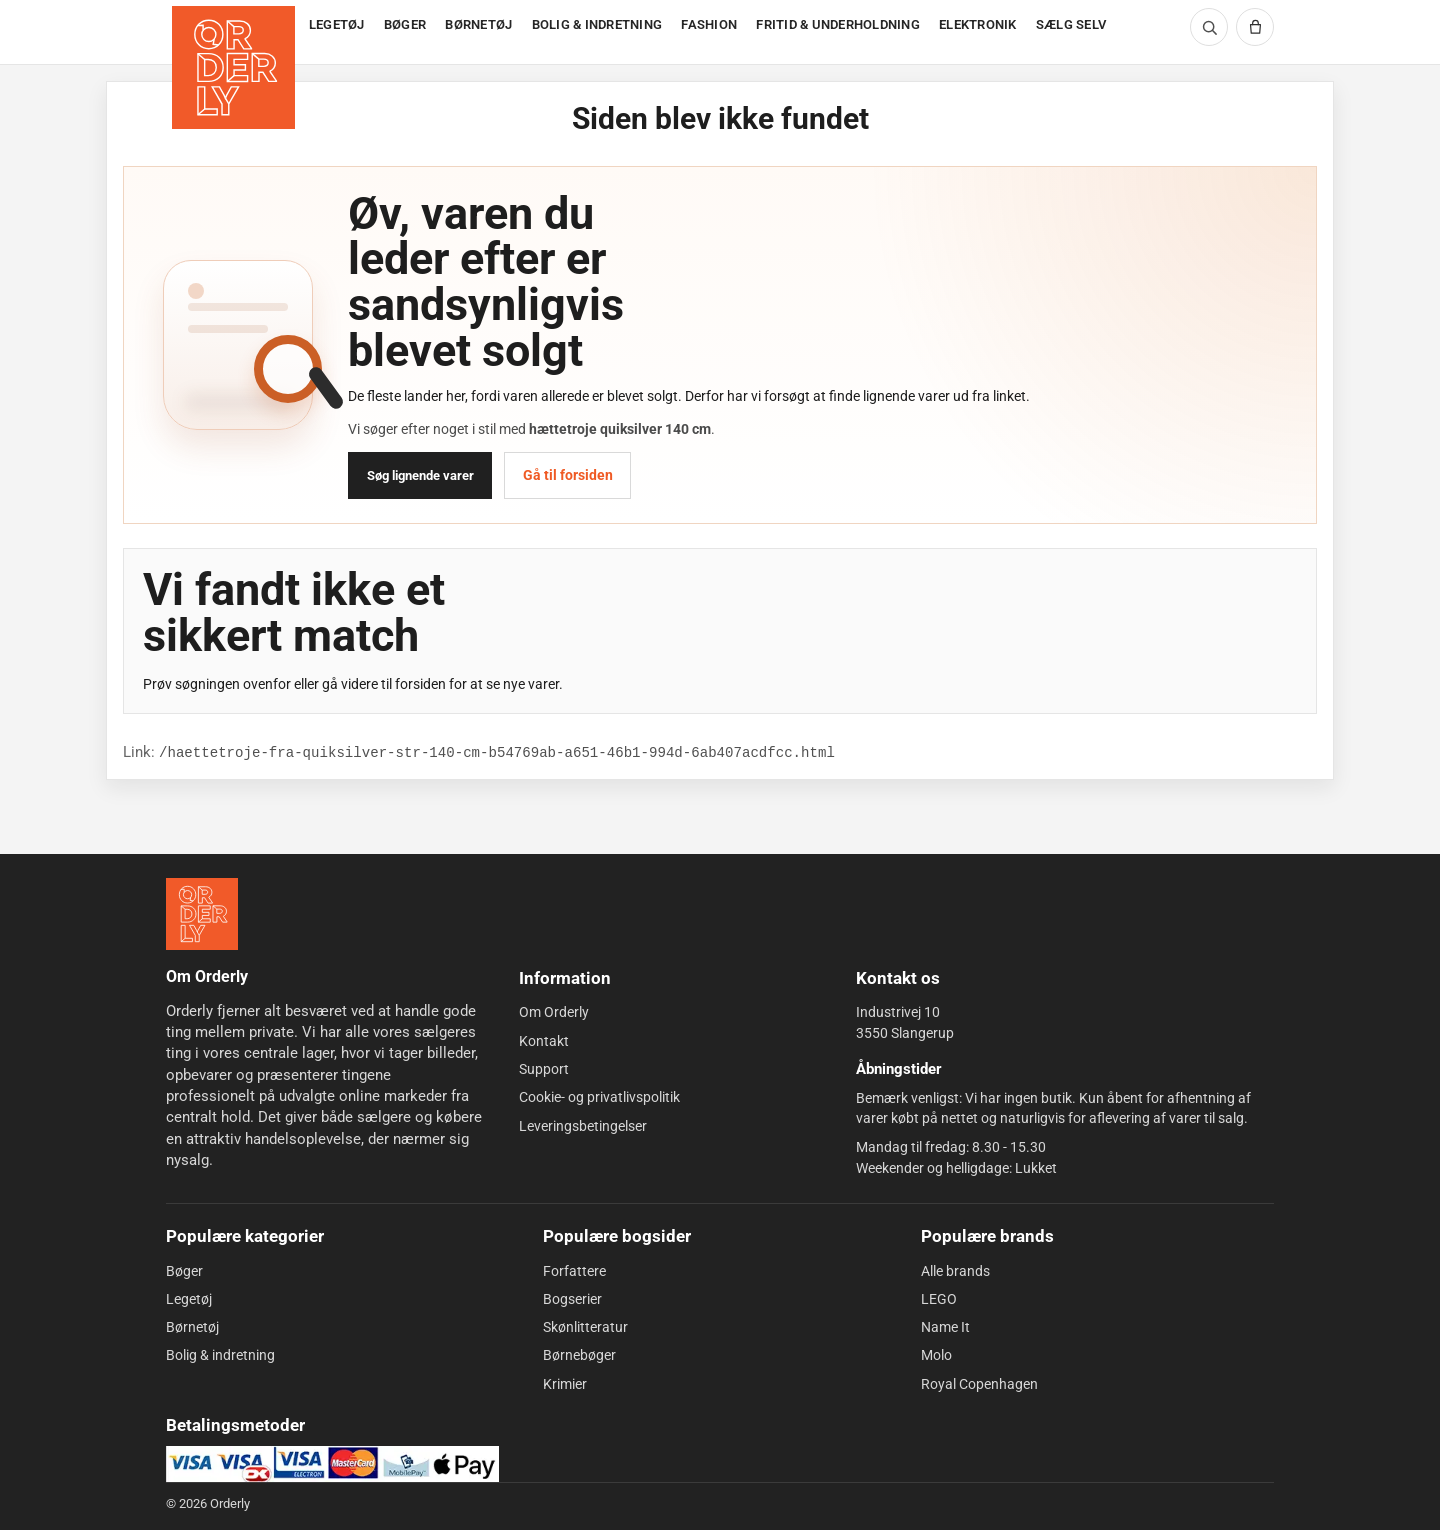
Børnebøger (579, 1355)
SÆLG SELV (1071, 24)
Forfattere (574, 1270)
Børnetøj (192, 1327)
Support (544, 1069)
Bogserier (572, 1299)
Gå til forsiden (568, 475)
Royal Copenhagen (979, 1384)
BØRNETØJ (478, 24)
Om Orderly (554, 1012)
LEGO (939, 1299)
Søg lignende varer (420, 475)
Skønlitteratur (585, 1327)
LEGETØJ (337, 24)
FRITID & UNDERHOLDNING (838, 24)
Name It (945, 1327)
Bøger (184, 1270)
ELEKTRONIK (978, 24)
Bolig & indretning (220, 1355)
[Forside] (235, 32)
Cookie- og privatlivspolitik (599, 1097)
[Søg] (1209, 27)
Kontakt (544, 1041)
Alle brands (955, 1270)
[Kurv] (1255, 27)
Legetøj (189, 1299)
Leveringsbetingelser (583, 1125)
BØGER (405, 24)
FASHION (709, 24)
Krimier (565, 1384)
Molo (936, 1355)
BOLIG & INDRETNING (597, 24)
